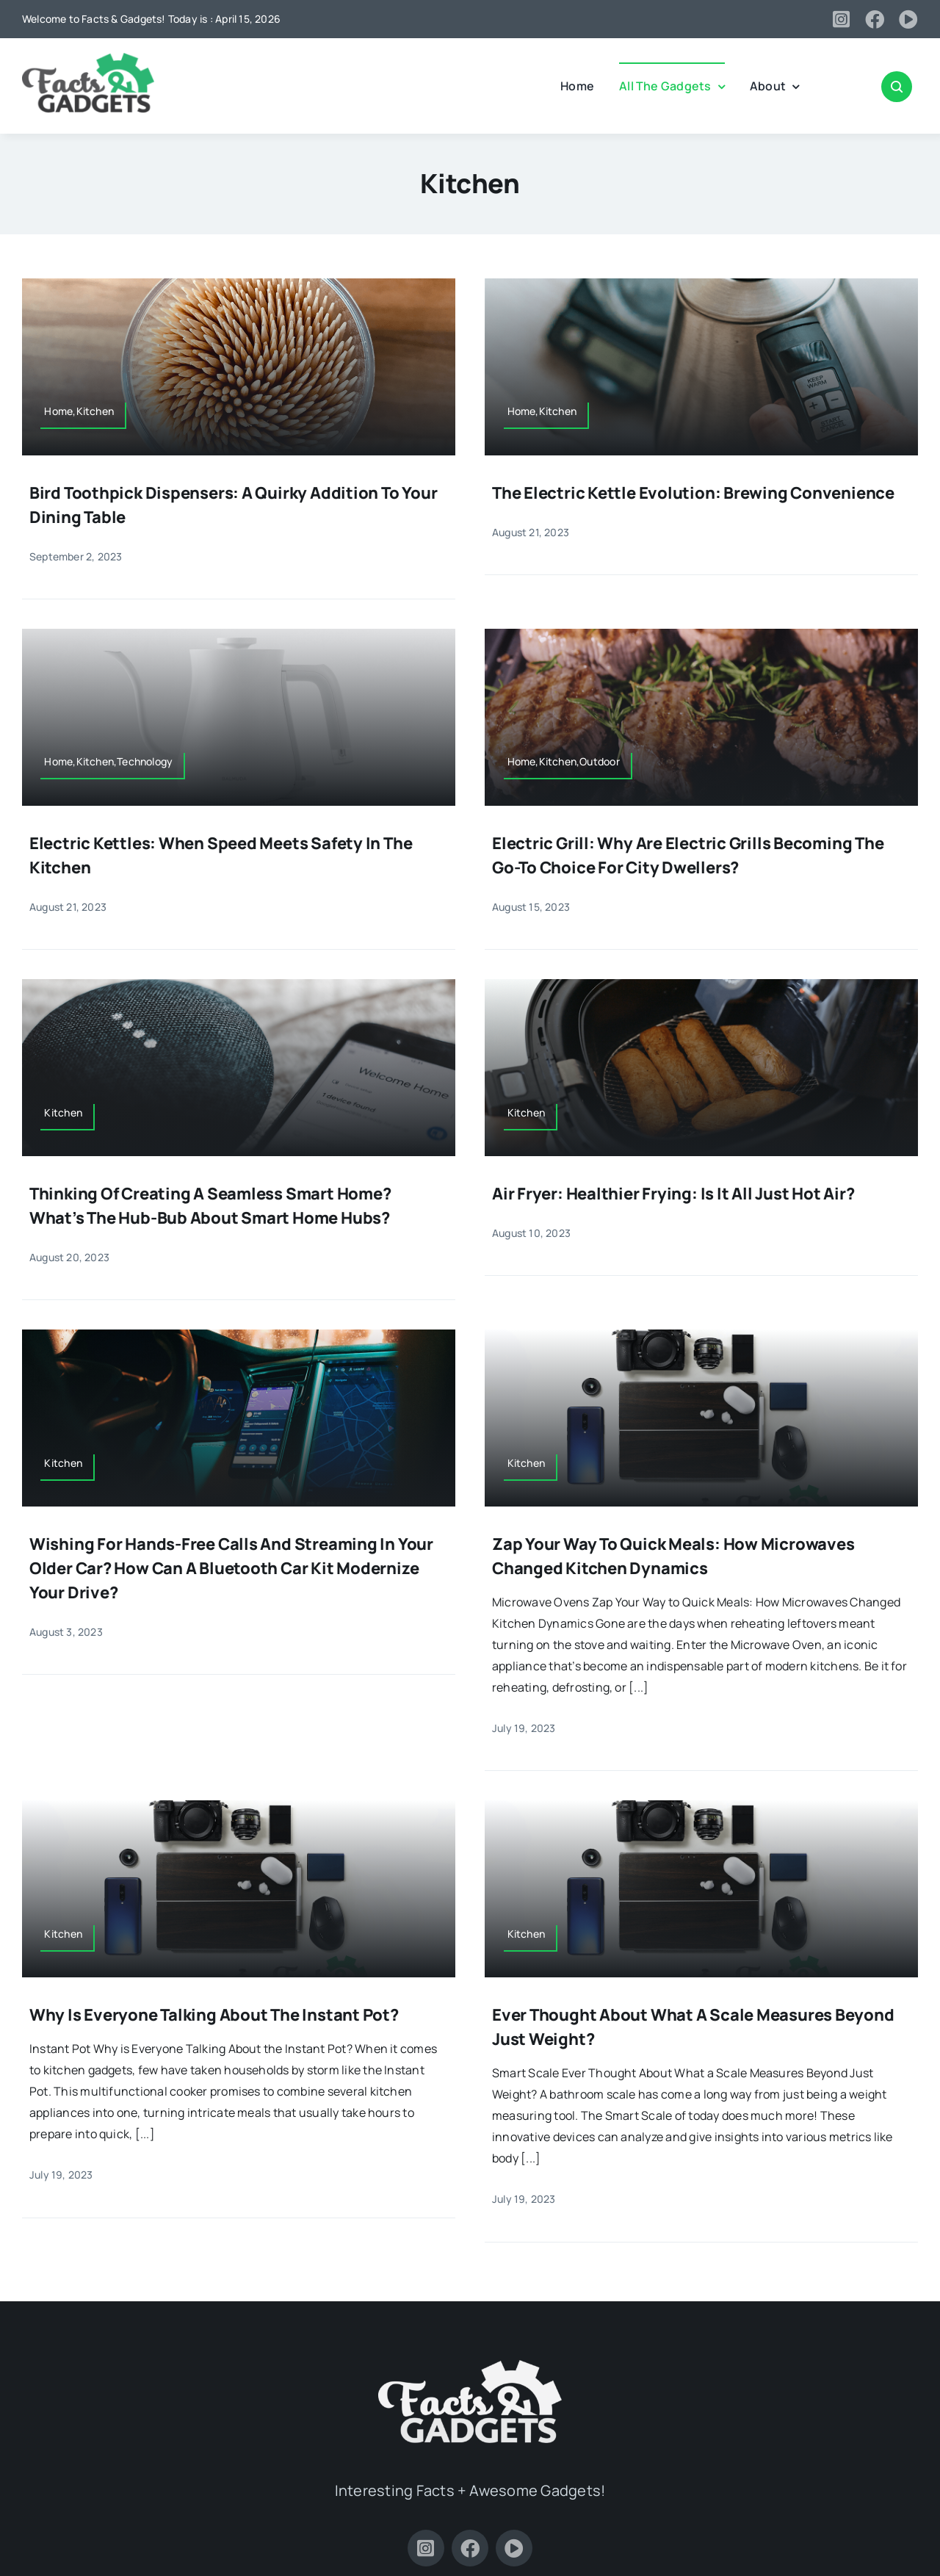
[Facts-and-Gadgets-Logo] (88, 59)
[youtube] (908, 19)
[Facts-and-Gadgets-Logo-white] (470, 2366)
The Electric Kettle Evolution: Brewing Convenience (693, 493)
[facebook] (874, 19)
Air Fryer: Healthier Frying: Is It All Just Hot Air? (673, 1194)
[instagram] (841, 19)
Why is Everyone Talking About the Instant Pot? (214, 2015)
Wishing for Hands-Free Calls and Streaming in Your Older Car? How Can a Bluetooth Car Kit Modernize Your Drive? (231, 1568)
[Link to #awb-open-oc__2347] (896, 86)
